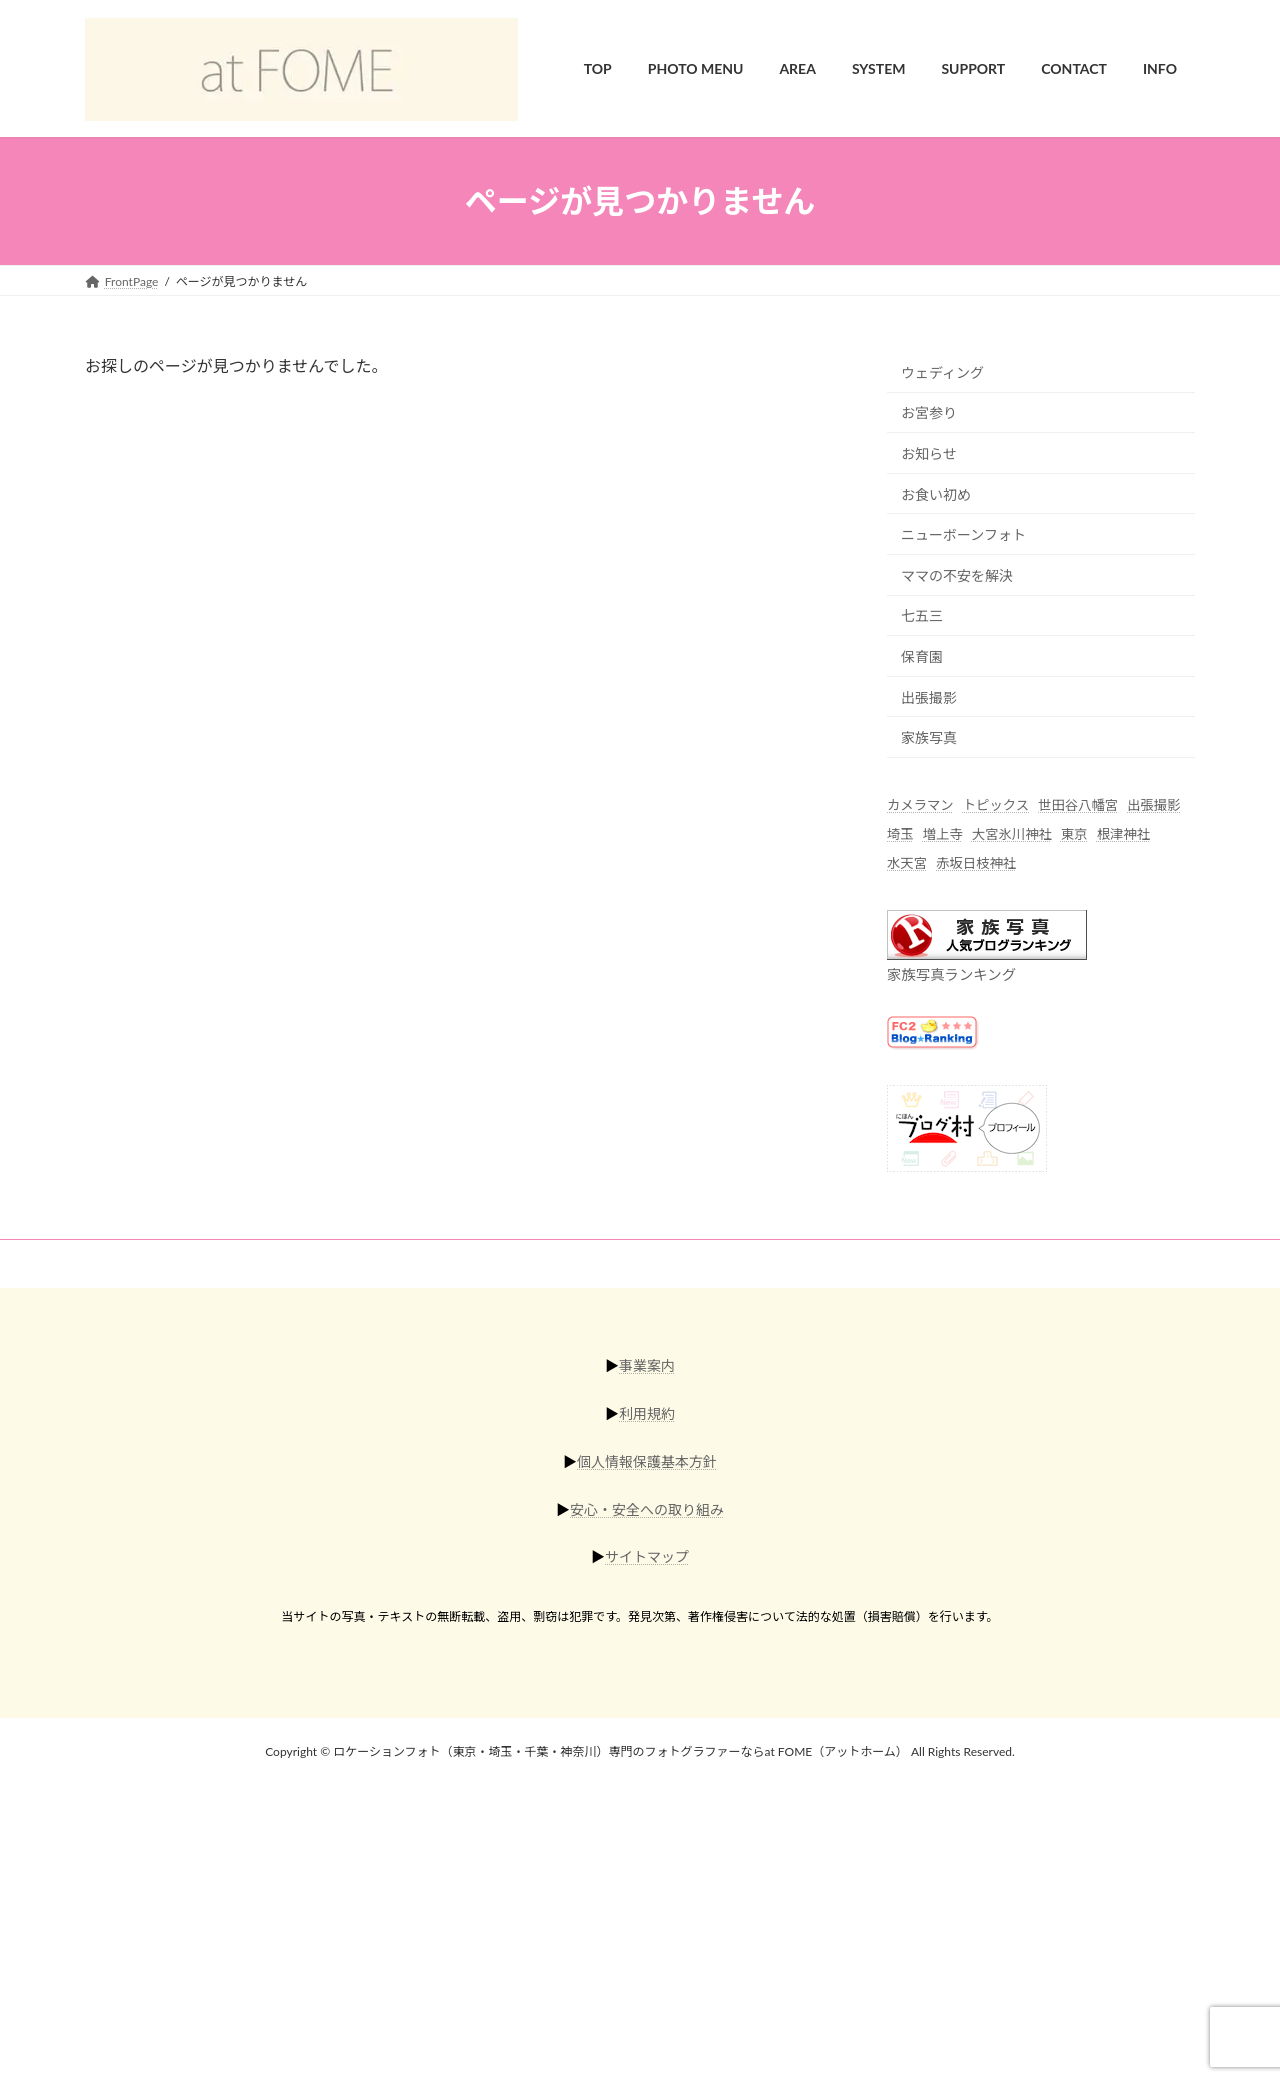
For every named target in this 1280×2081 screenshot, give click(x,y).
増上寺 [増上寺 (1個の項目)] (943, 835)
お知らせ (929, 453)
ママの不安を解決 (957, 575)
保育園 (922, 656)
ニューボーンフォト (963, 535)
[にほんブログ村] (967, 1165)
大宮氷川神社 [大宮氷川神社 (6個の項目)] (1012, 835)
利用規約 (647, 1413)
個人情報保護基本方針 (647, 1461)
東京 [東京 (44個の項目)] (1074, 835)
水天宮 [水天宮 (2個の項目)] (907, 864)
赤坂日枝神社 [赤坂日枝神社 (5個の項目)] (976, 864)
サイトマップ (647, 1556)
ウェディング (942, 372)
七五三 (922, 616)
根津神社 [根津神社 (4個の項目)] (1123, 835)
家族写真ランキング (951, 974)
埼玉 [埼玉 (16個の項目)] (900, 835)
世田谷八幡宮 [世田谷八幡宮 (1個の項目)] (1078, 805)
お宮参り (929, 413)
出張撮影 (929, 697)
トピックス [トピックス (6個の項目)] (996, 805)
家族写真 (929, 738)
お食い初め (936, 494)
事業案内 (647, 1365)
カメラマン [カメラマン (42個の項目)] (920, 805)
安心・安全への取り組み (647, 1508)
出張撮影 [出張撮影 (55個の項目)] (1153, 805)
